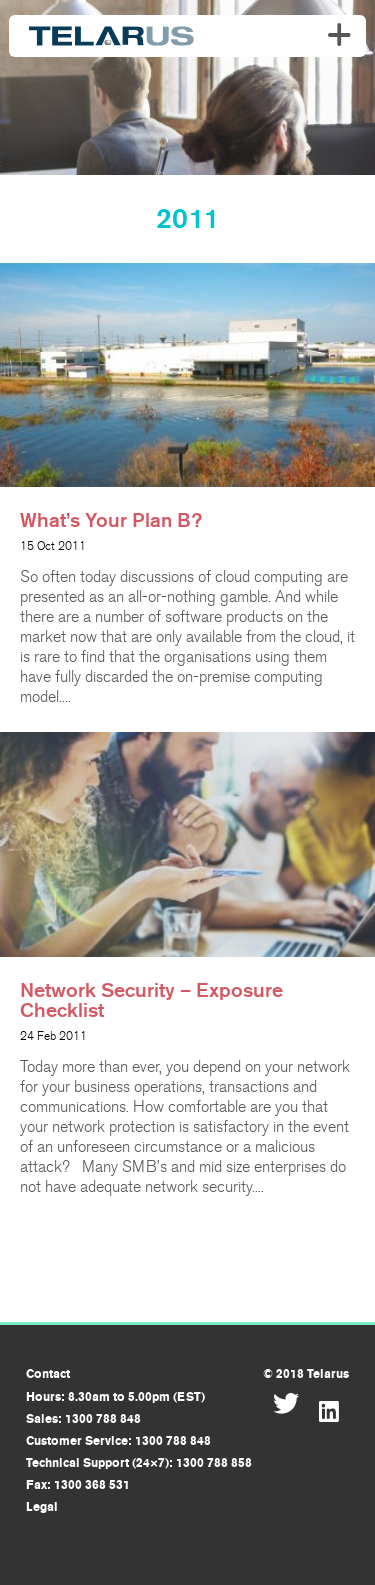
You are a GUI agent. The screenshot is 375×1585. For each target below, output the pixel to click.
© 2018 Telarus (306, 1374)
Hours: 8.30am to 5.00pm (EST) (115, 1397)
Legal (42, 1507)
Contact (48, 1374)
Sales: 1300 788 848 (83, 1419)
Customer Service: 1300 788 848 (118, 1441)
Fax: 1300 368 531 (78, 1485)
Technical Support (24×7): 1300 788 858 (139, 1463)
